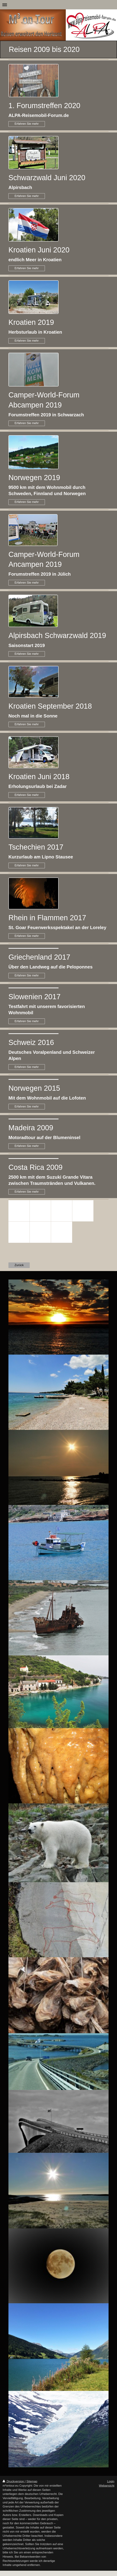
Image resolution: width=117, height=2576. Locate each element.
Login (110, 2481)
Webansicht (106, 2485)
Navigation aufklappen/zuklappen (58, 4)
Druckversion (14, 2481)
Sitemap (31, 2481)
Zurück (19, 1265)
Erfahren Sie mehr (27, 123)
